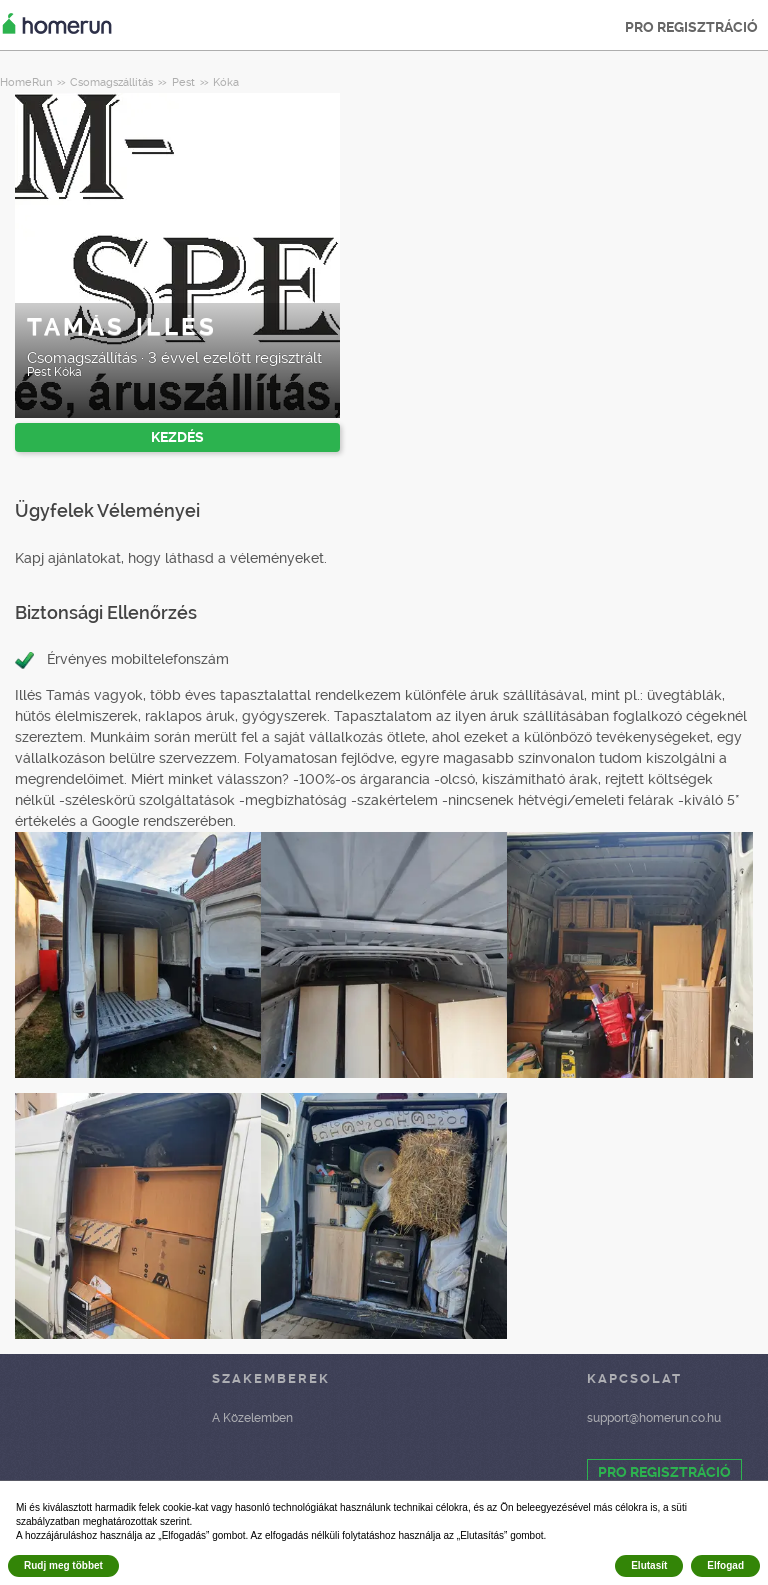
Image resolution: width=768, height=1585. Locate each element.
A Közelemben (252, 1418)
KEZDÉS (177, 437)
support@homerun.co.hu (654, 1418)
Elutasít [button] (649, 1565)
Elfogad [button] (725, 1565)
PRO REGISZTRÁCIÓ (691, 27)
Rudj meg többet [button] (63, 1565)
